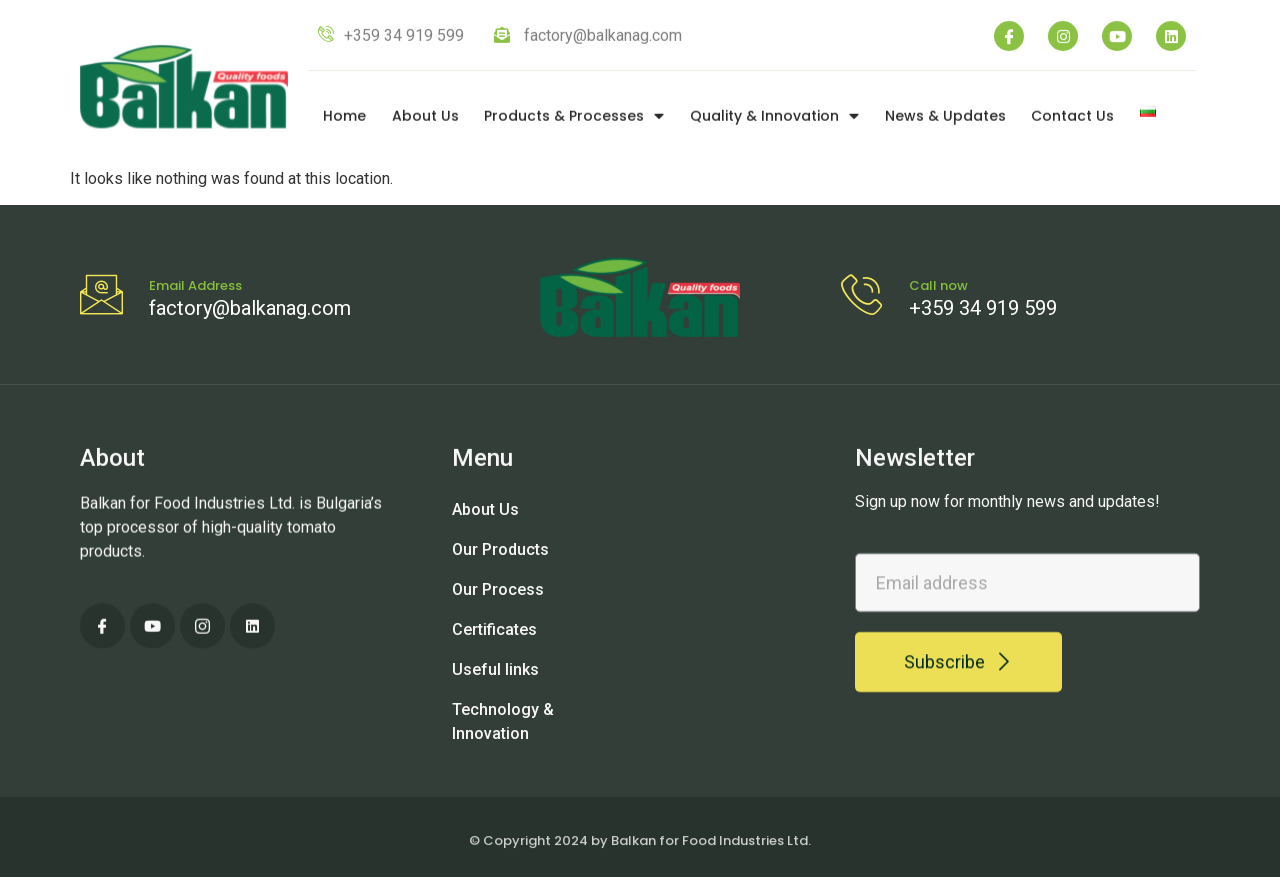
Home (344, 121)
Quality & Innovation (774, 121)
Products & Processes (574, 121)
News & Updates (945, 121)
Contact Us (1072, 121)
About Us (425, 121)
